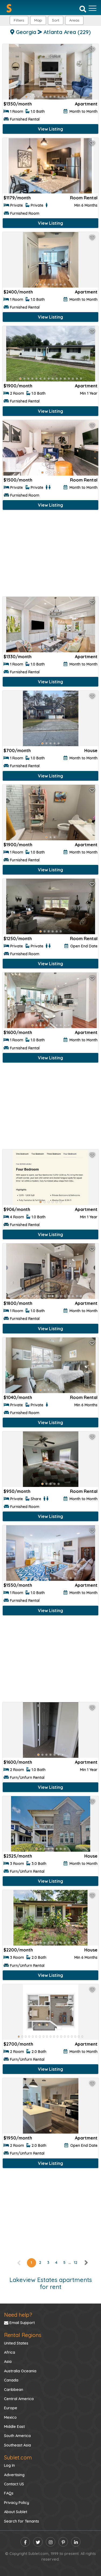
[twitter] (38, 2542)
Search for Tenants (21, 2521)
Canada (11, 2380)
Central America (19, 2398)
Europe (10, 2408)
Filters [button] (19, 20)
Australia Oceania (20, 2371)
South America (17, 2435)
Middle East (14, 2426)
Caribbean (13, 2389)
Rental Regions (22, 2335)
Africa (9, 2352)
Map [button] (38, 20)
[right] (86, 2262)
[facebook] (25, 2542)
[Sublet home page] (9, 8)
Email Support (19, 2322)
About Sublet (15, 2511)
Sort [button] (55, 20)
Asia (8, 2361)
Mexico (10, 2417)
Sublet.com (18, 2457)
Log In (9, 2465)
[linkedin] (76, 2542)
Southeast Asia (17, 2445)
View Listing (50, 129)
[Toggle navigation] (92, 8)
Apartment (86, 104)
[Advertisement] (50, 554)
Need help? (18, 2314)
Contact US (14, 2484)
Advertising (14, 2474)
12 (75, 2262)
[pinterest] (63, 2542)
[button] (74, 20)
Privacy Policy (16, 2502)
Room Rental (83, 197)
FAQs (8, 2493)
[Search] (82, 8)
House (90, 750)
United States (16, 2343)
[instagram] (50, 2542)
